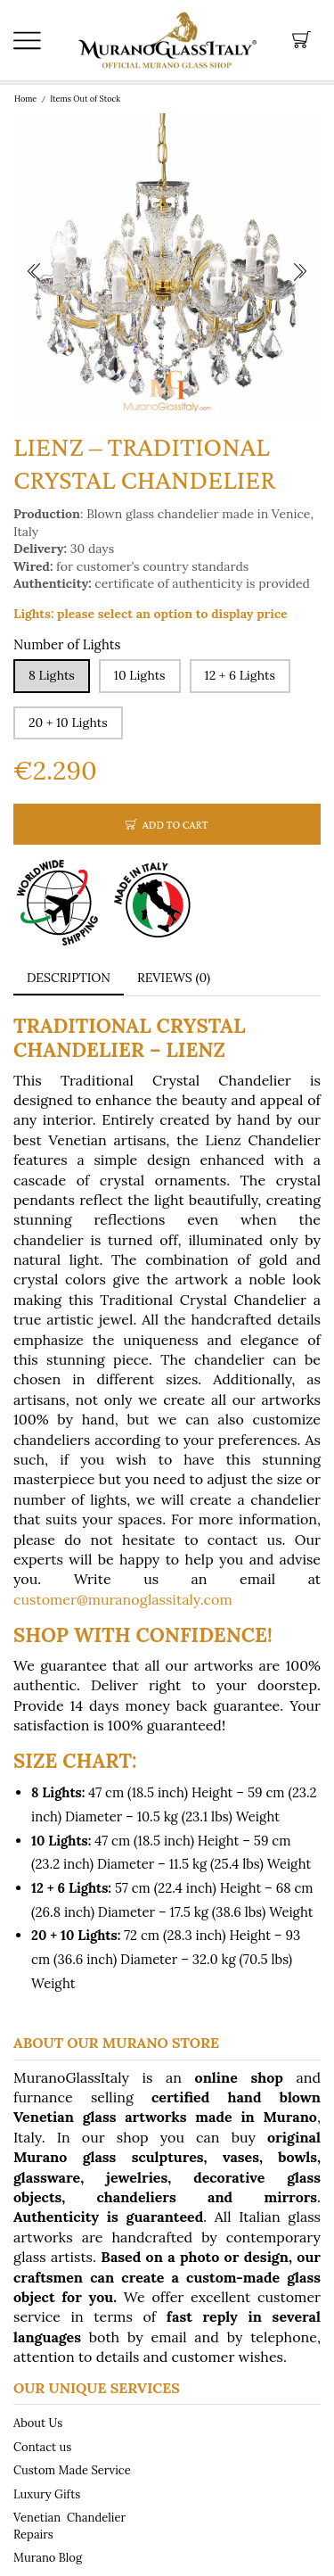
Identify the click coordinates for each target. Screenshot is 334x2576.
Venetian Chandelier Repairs (69, 2526)
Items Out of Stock (85, 98)
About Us (37, 2423)
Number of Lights (66, 644)
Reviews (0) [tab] (173, 978)
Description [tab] (68, 978)
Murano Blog (47, 2556)
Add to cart (175, 824)
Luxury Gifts (46, 2493)
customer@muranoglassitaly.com (122, 1599)
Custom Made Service (72, 2470)
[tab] (68, 978)
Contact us (42, 2447)
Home (25, 98)
